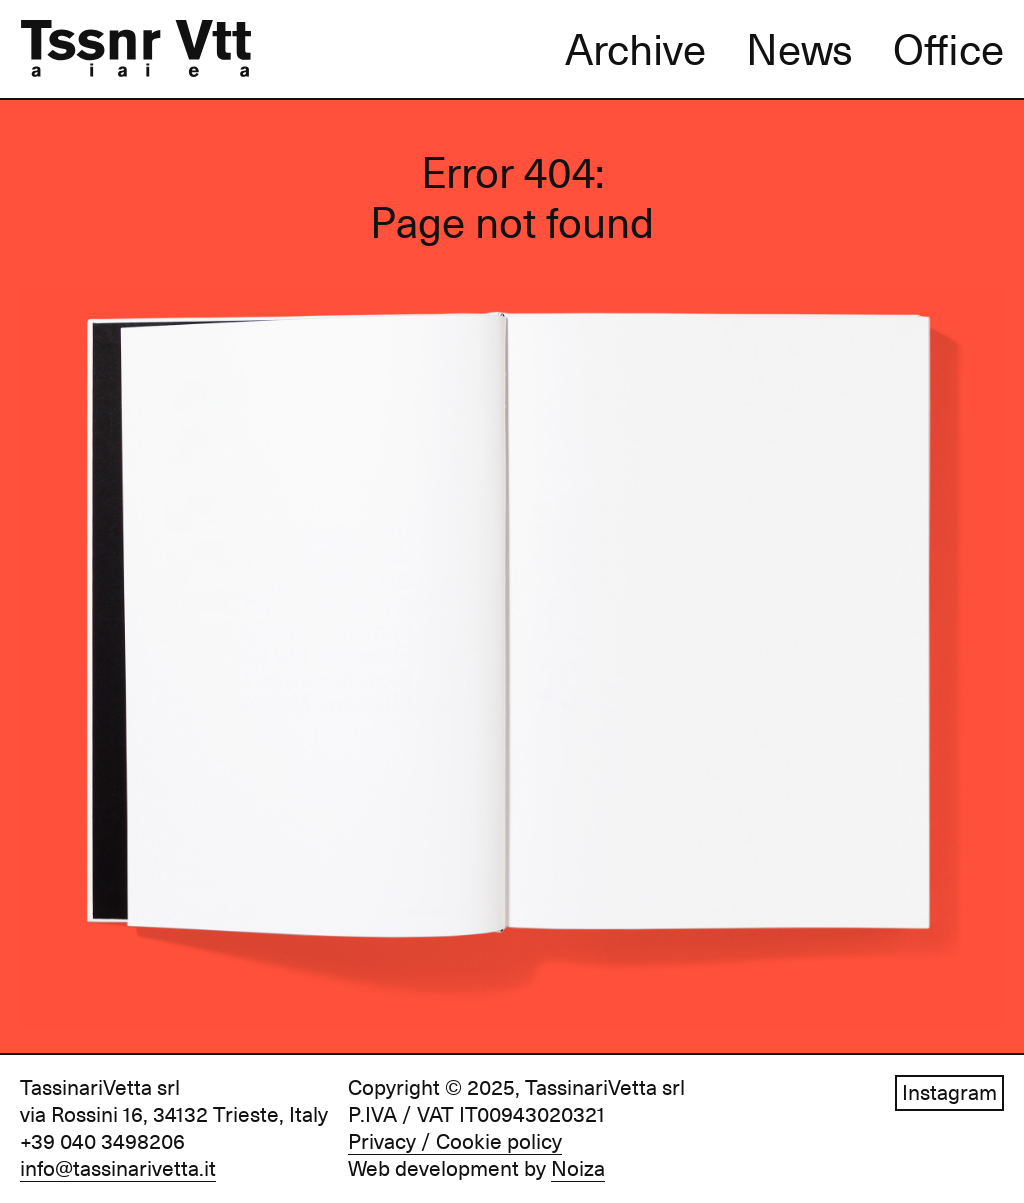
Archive (635, 50)
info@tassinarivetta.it (118, 1169)
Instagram (949, 1093)
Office (948, 50)
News (799, 50)
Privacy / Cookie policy (455, 1142)
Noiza (578, 1169)
